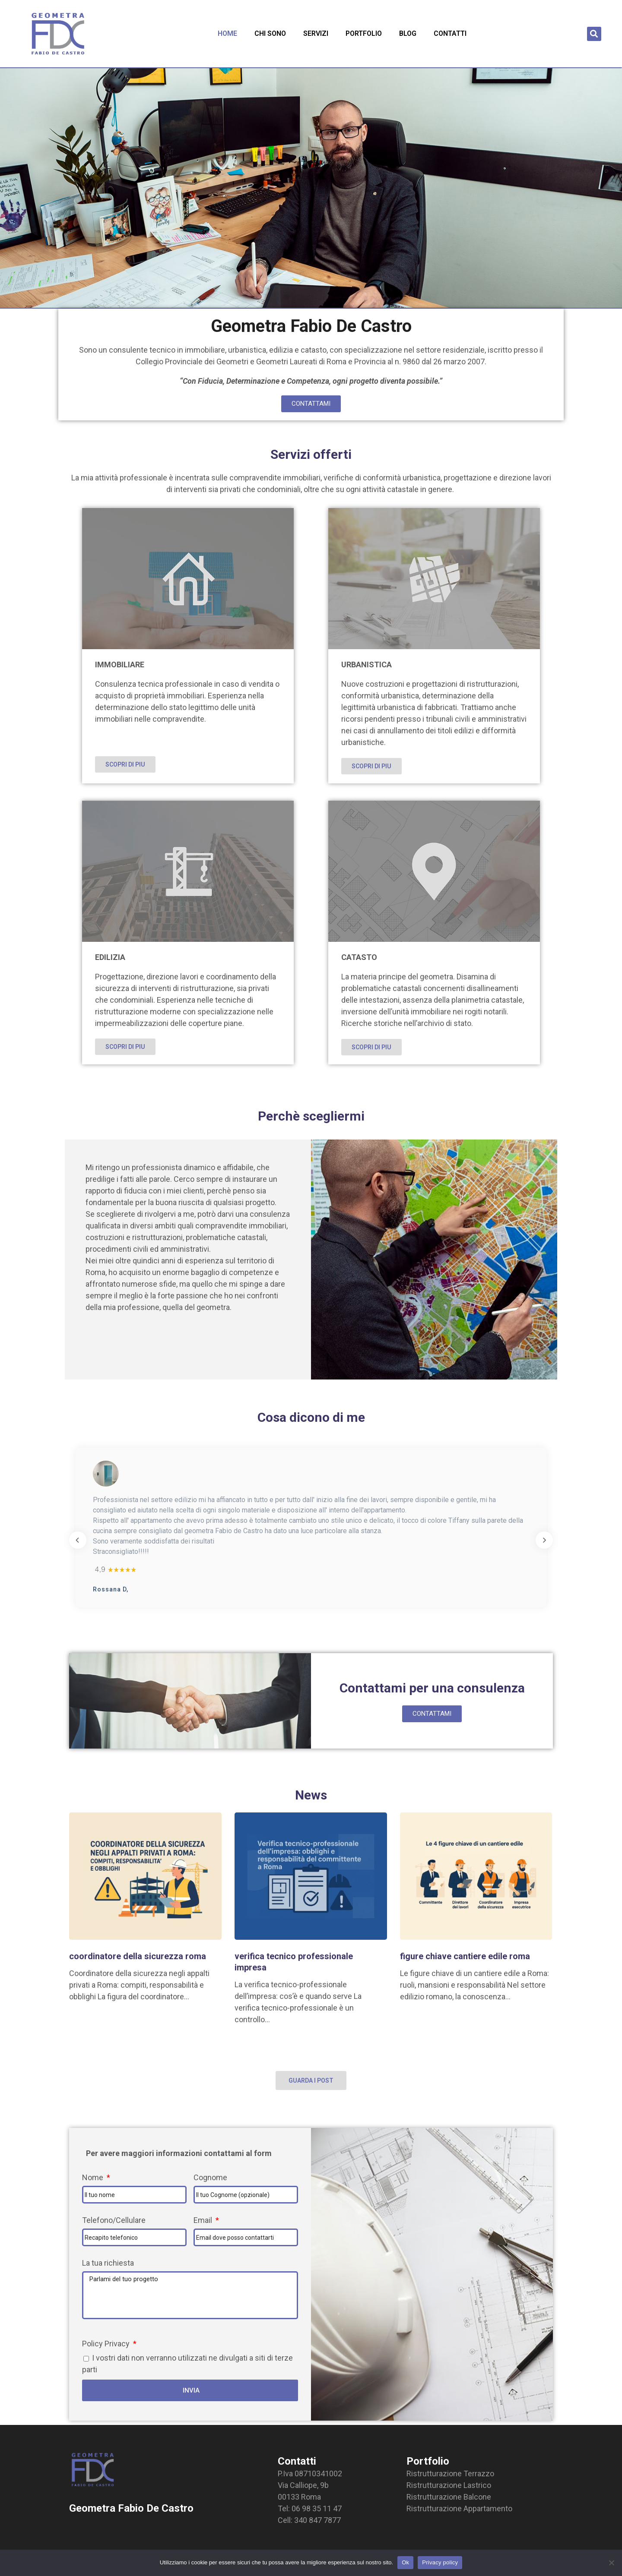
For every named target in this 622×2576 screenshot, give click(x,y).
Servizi (315, 33)
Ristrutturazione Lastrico (448, 2485)
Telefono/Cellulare (114, 2220)
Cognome (210, 2177)
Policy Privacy (106, 2343)
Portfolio (364, 33)
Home (227, 33)
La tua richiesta (108, 2262)
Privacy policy (440, 2562)
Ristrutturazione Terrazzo (450, 2473)
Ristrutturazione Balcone (448, 2496)
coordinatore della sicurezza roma (137, 1956)
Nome (93, 2177)
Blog (407, 33)
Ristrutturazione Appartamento (459, 2508)
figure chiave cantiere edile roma (465, 1956)
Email (204, 2220)
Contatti (450, 33)
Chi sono (270, 33)
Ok (405, 2562)
